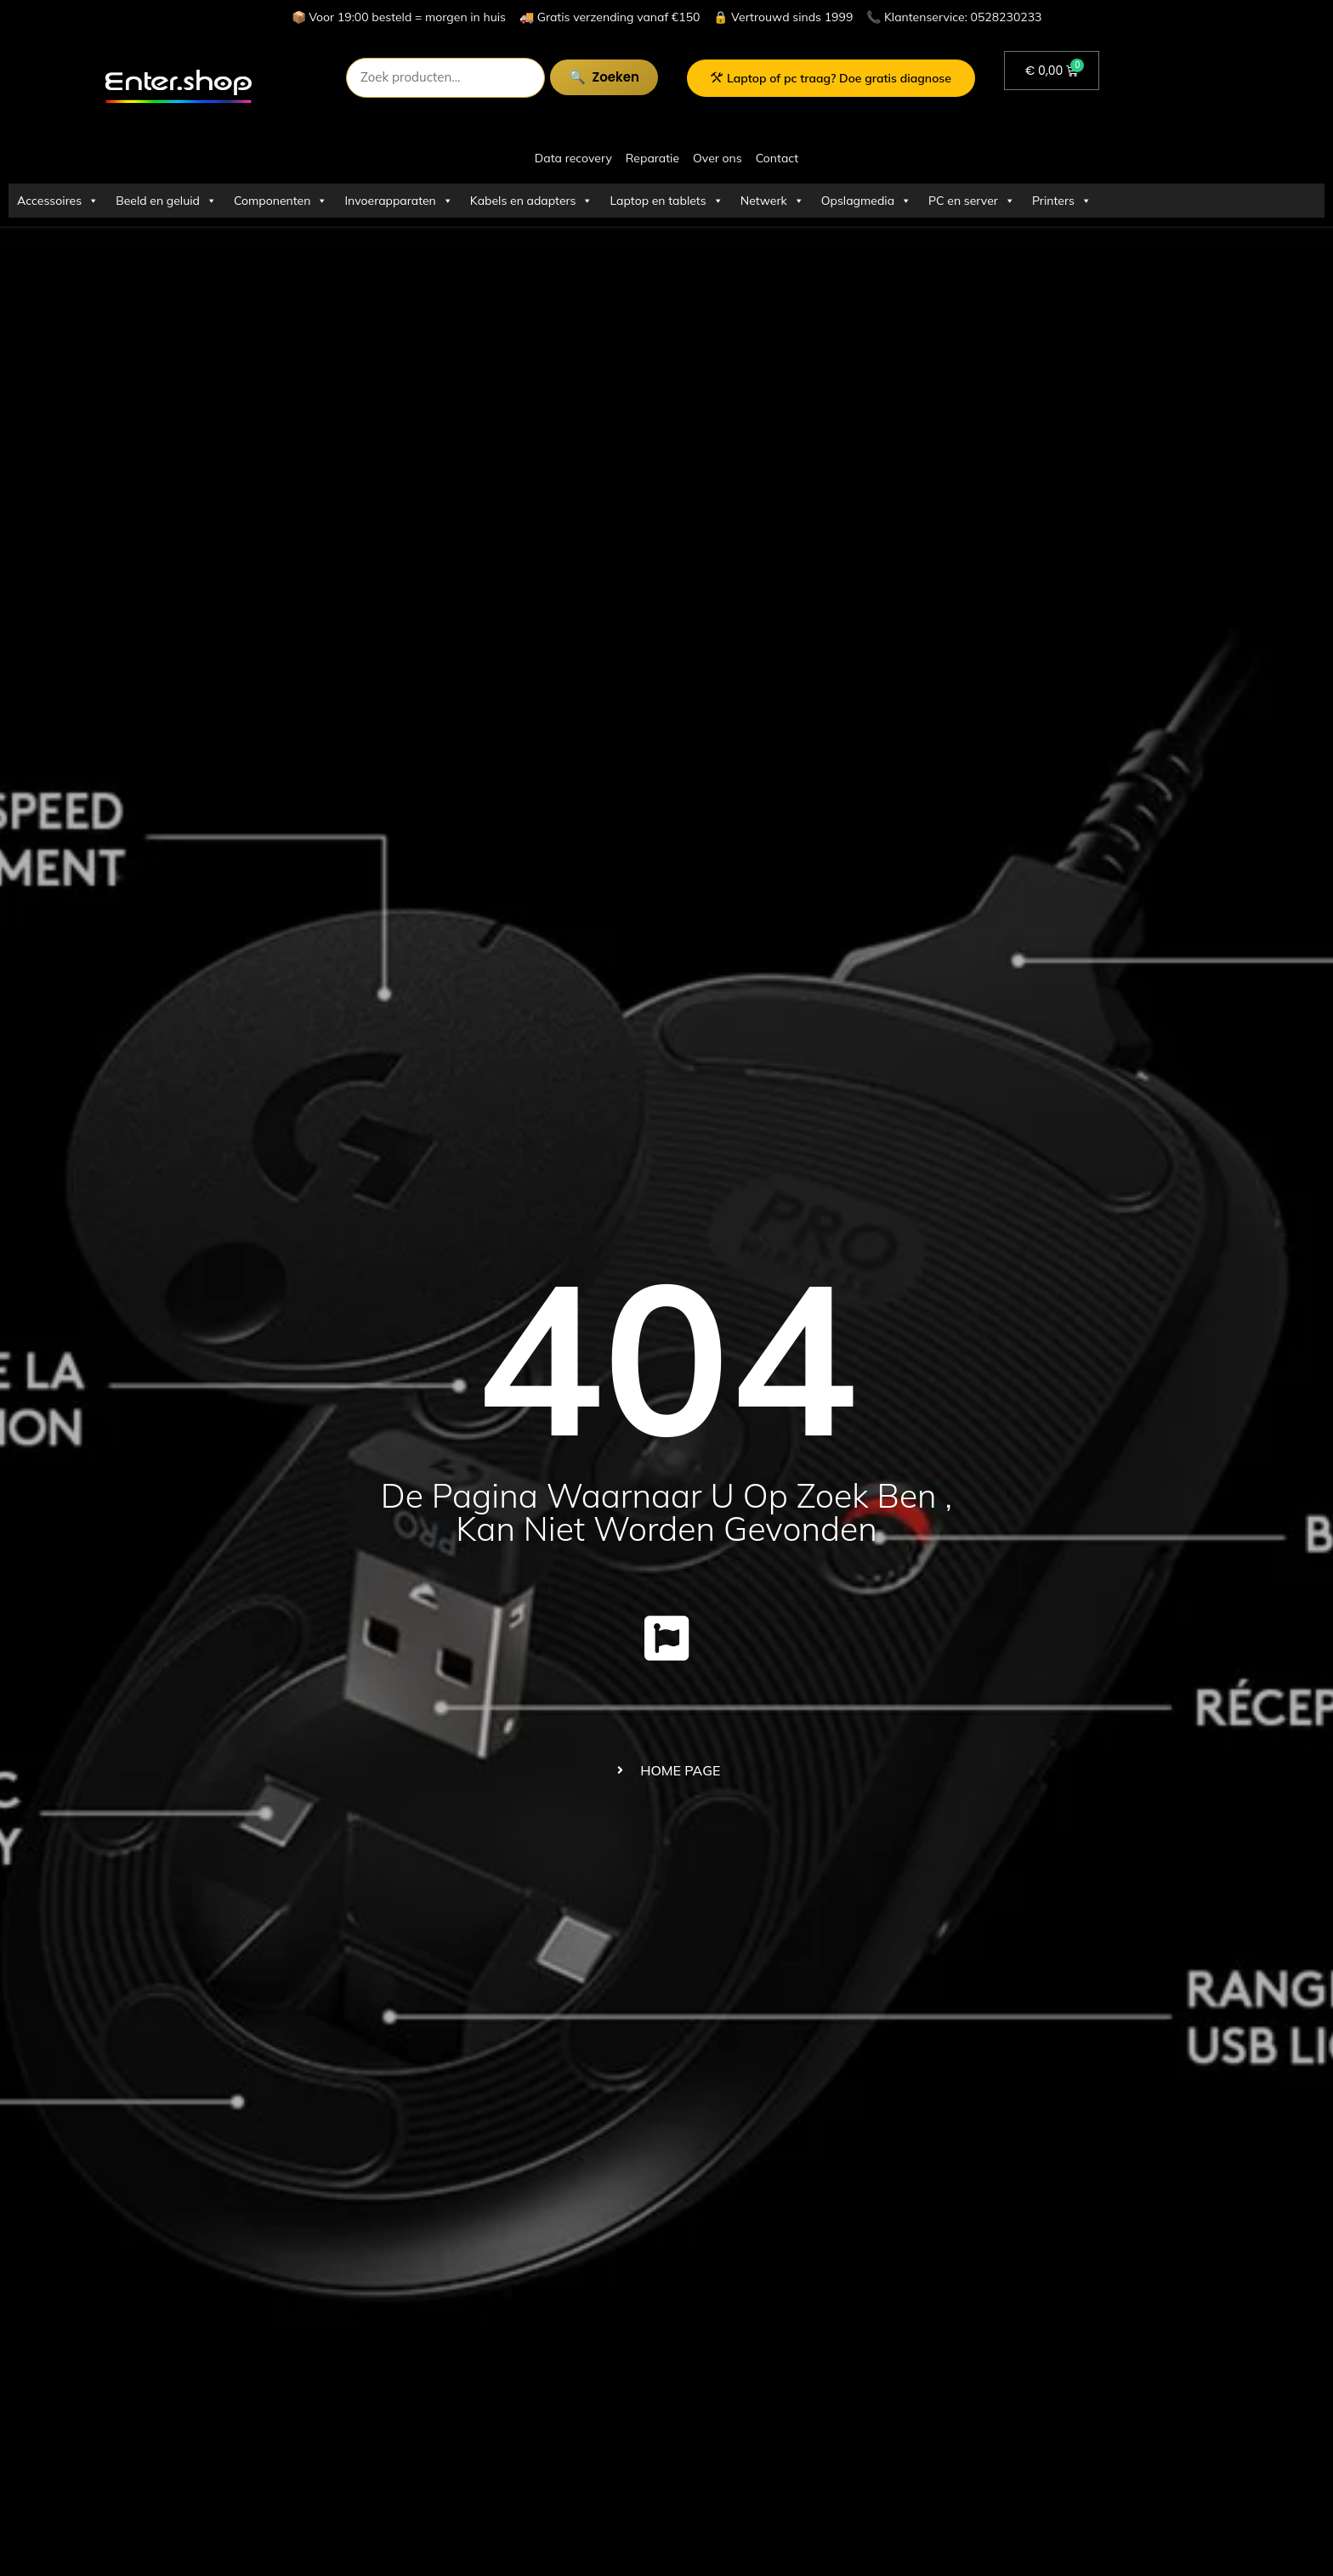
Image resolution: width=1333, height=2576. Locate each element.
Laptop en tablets (666, 201)
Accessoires (58, 201)
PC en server (971, 201)
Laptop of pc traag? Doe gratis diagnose (831, 78)
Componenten (280, 201)
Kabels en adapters (531, 201)
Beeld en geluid (166, 201)
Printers (1062, 201)
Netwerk (772, 201)
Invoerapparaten (398, 201)
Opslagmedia (866, 201)
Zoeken (616, 77)
